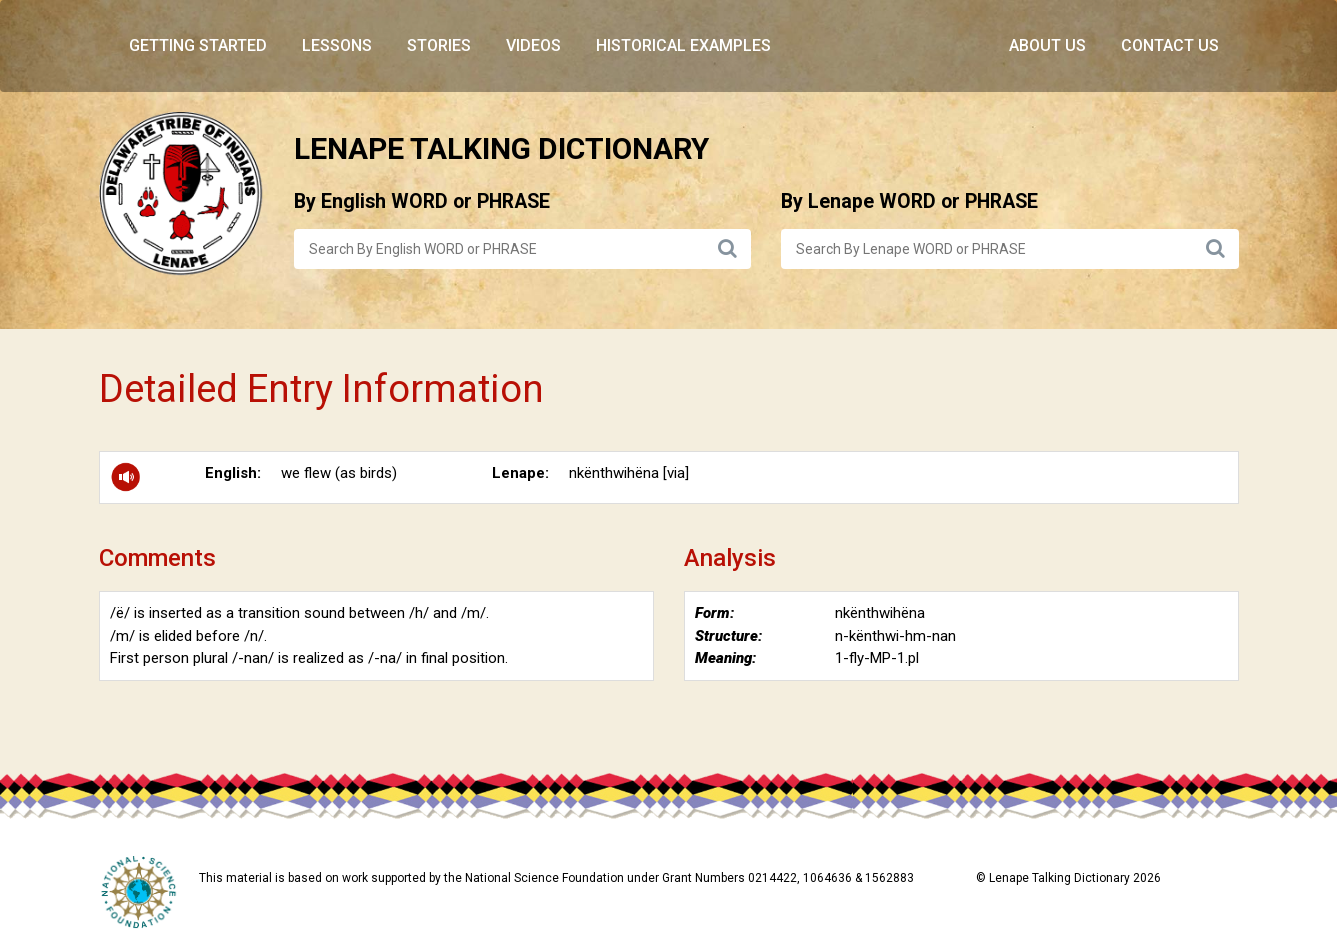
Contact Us (1170, 45)
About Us (1047, 45)
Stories (439, 45)
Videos (533, 45)
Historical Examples (683, 45)
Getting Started (198, 45)
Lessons (337, 45)
